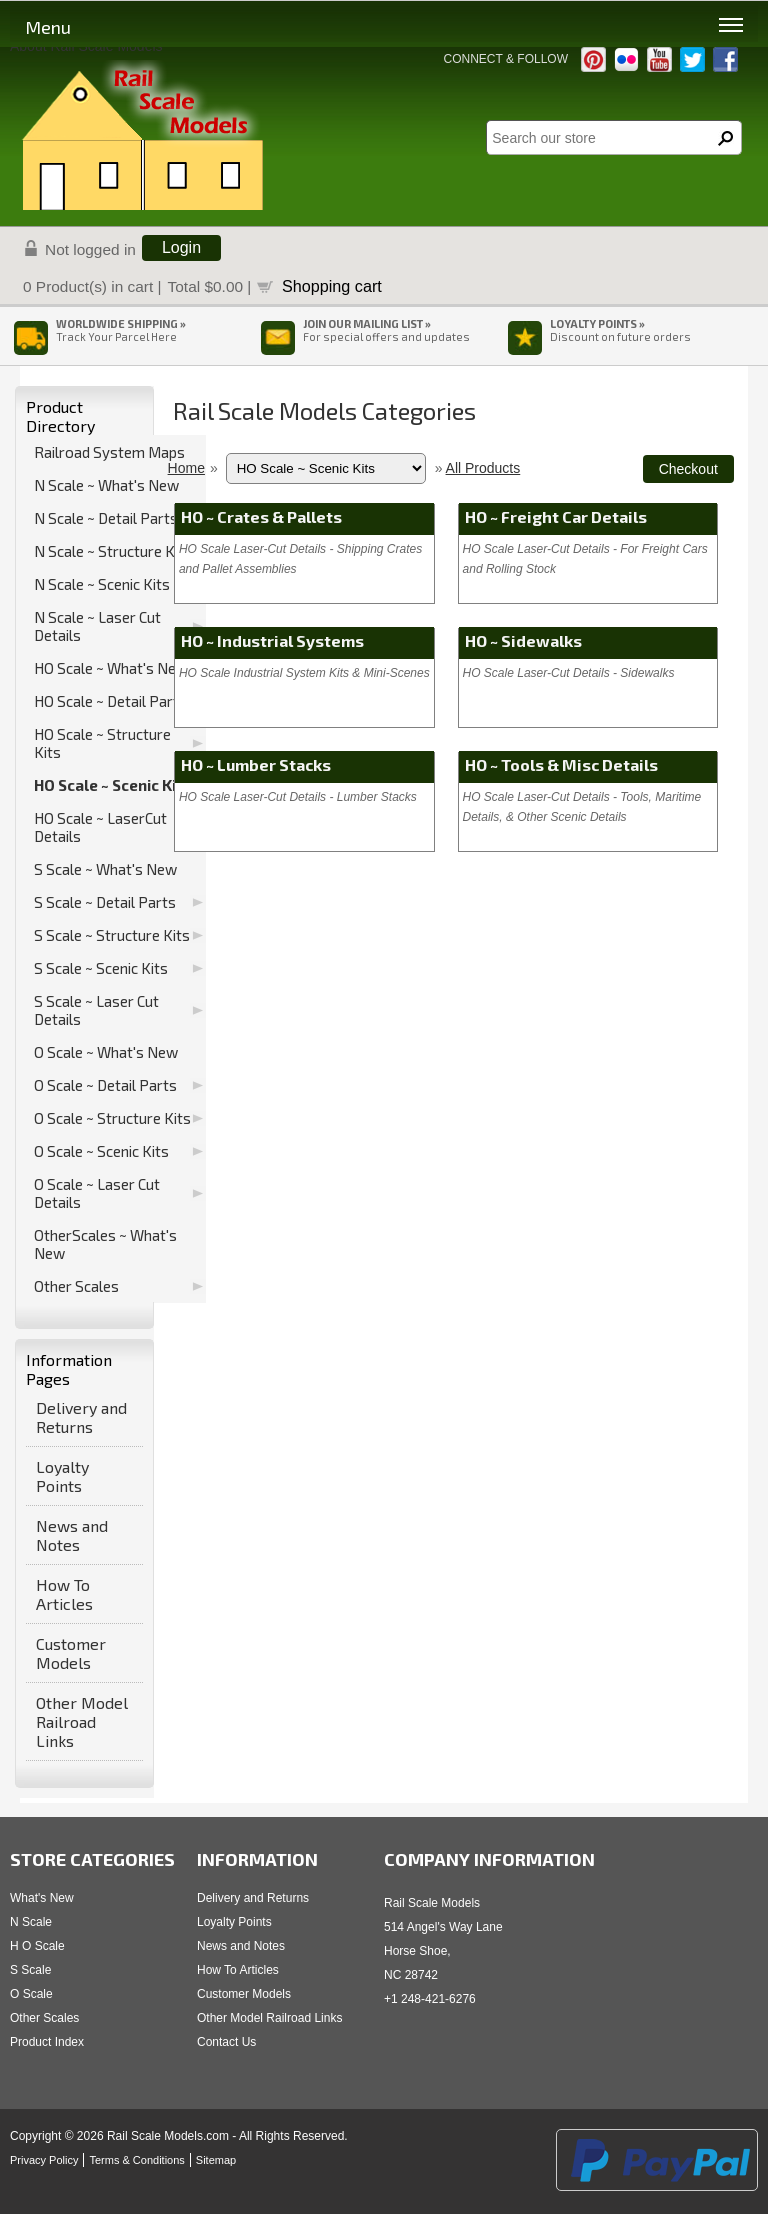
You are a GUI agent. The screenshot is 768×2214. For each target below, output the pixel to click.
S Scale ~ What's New (105, 869)
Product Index (47, 2042)
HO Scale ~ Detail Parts (110, 701)
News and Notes (72, 1535)
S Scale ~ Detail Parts (105, 902)
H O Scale (37, 1946)
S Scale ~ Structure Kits (112, 935)
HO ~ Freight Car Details (556, 516)
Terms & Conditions (136, 2160)
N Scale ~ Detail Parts (106, 518)
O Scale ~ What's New (106, 1052)
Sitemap (216, 2160)
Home (186, 468)
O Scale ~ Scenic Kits (101, 1151)
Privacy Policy (44, 2160)
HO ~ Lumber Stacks (256, 764)
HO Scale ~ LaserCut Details (100, 827)
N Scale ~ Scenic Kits (102, 584)
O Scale (31, 1994)
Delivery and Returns (81, 1417)
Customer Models (71, 1653)
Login (181, 247)
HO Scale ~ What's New (111, 668)
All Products (483, 468)
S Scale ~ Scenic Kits (101, 968)
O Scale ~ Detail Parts (105, 1085)
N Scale (31, 1922)
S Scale (30, 1970)
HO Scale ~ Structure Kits (102, 743)
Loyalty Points (62, 1476)
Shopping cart (332, 286)
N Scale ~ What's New (106, 485)
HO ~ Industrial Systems (272, 640)
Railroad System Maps (109, 452)
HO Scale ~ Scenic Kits (113, 785)
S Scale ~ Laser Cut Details (96, 1010)
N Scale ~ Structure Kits (113, 551)
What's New (42, 1898)
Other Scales (76, 1286)
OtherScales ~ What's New (105, 1244)
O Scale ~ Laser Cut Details (97, 1193)
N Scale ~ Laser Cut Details (97, 626)
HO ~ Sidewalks (523, 640)
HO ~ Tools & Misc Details (561, 764)
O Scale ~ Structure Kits (112, 1118)
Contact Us (226, 2042)
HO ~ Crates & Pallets (261, 516)
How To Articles (64, 1594)
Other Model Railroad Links (82, 1721)
